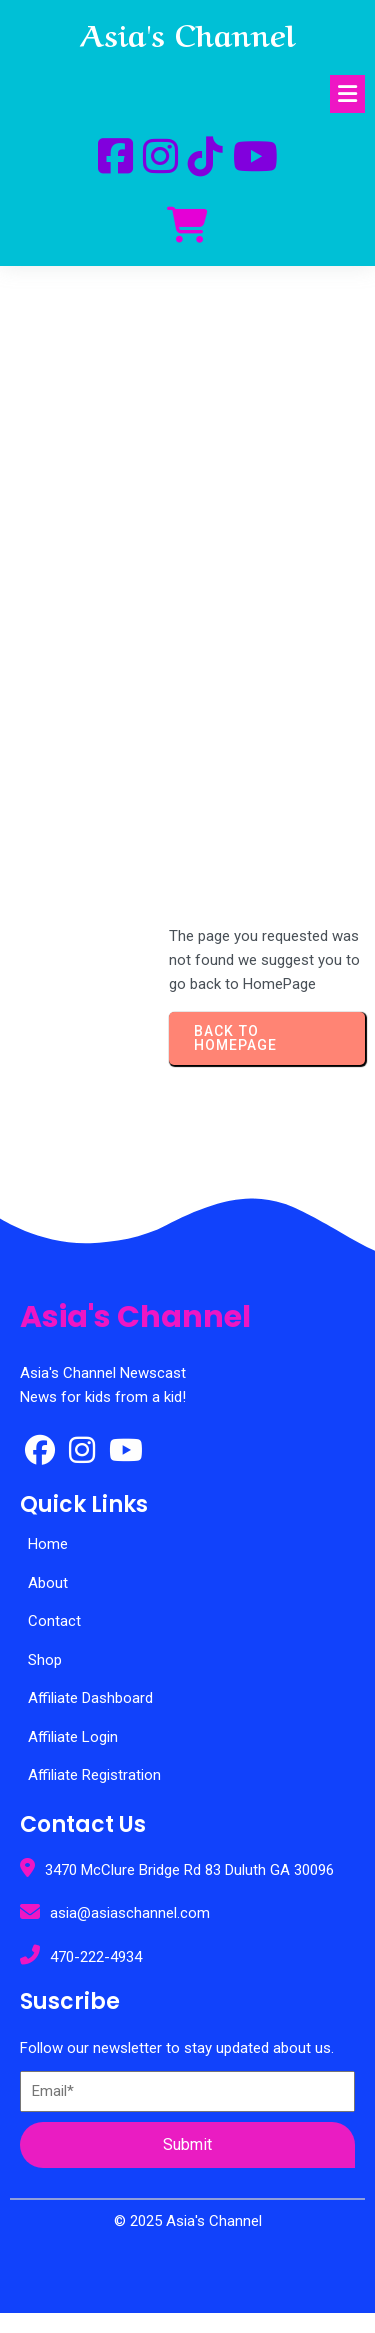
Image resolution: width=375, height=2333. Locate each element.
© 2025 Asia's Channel (188, 2221)
